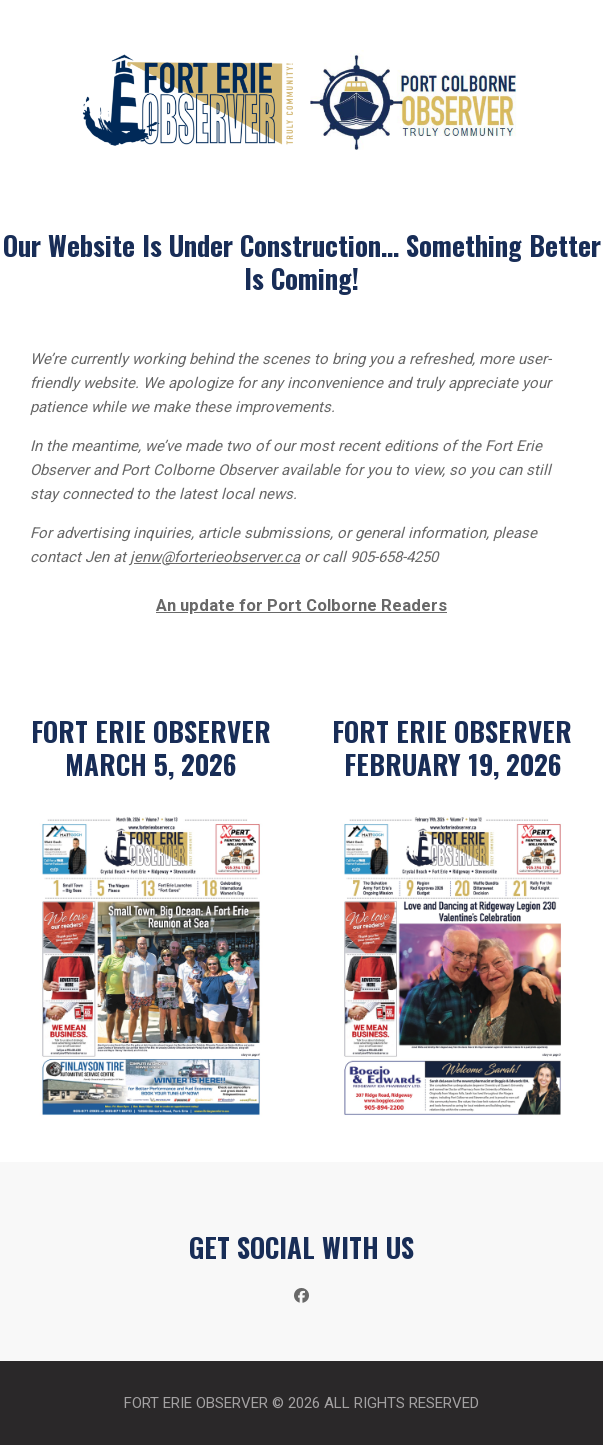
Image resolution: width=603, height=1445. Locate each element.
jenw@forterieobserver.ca (215, 557)
